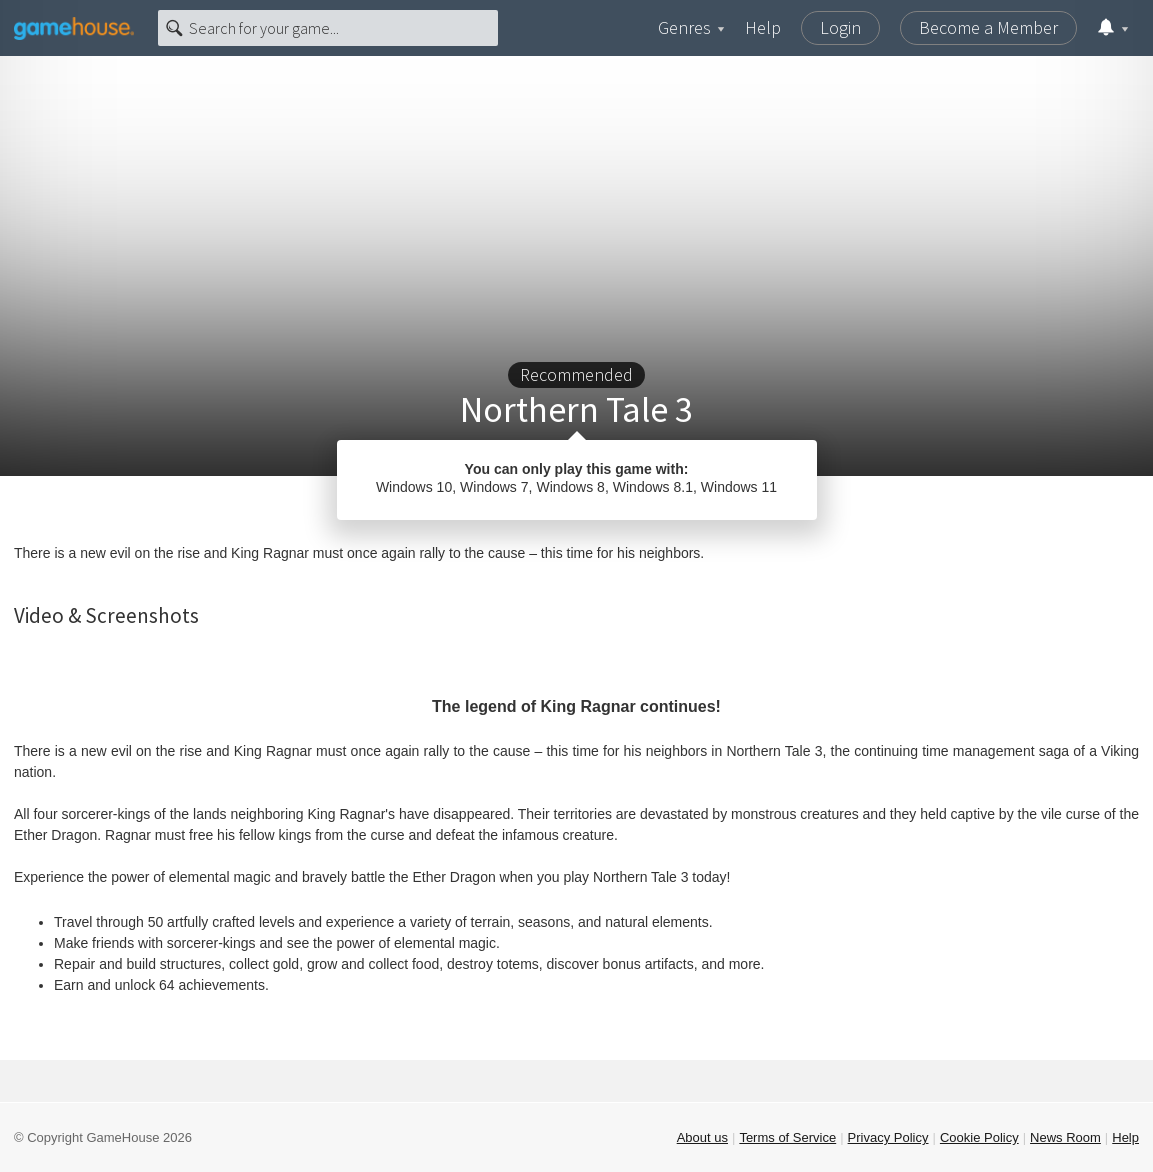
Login (840, 27)
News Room (1065, 1137)
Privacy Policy (888, 1137)
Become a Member (988, 27)
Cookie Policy (979, 1137)
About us (702, 1137)
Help (763, 27)
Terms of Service (787, 1137)
